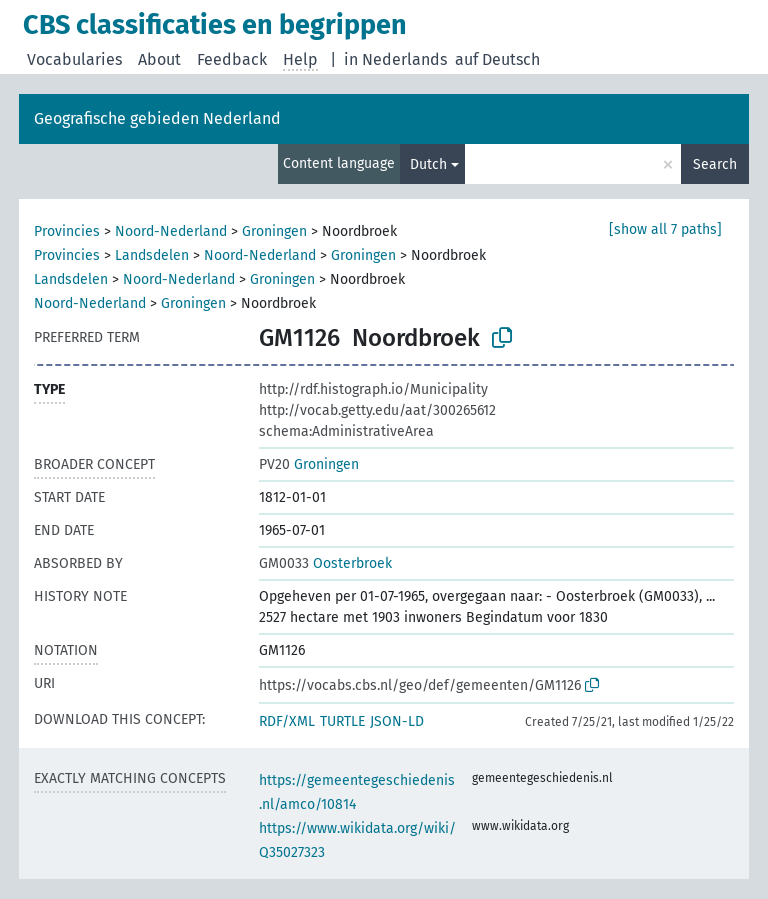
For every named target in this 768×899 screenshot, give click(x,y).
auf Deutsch (497, 59)
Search (715, 164)
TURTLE (342, 721)
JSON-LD (397, 721)
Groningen (274, 231)
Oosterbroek (325, 563)
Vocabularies (74, 59)
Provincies (67, 231)
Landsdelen (152, 255)
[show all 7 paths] (665, 229)
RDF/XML (287, 721)
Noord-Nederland (171, 231)
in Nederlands (395, 59)
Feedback (232, 59)
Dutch (428, 164)
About (159, 59)
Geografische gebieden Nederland (157, 118)
